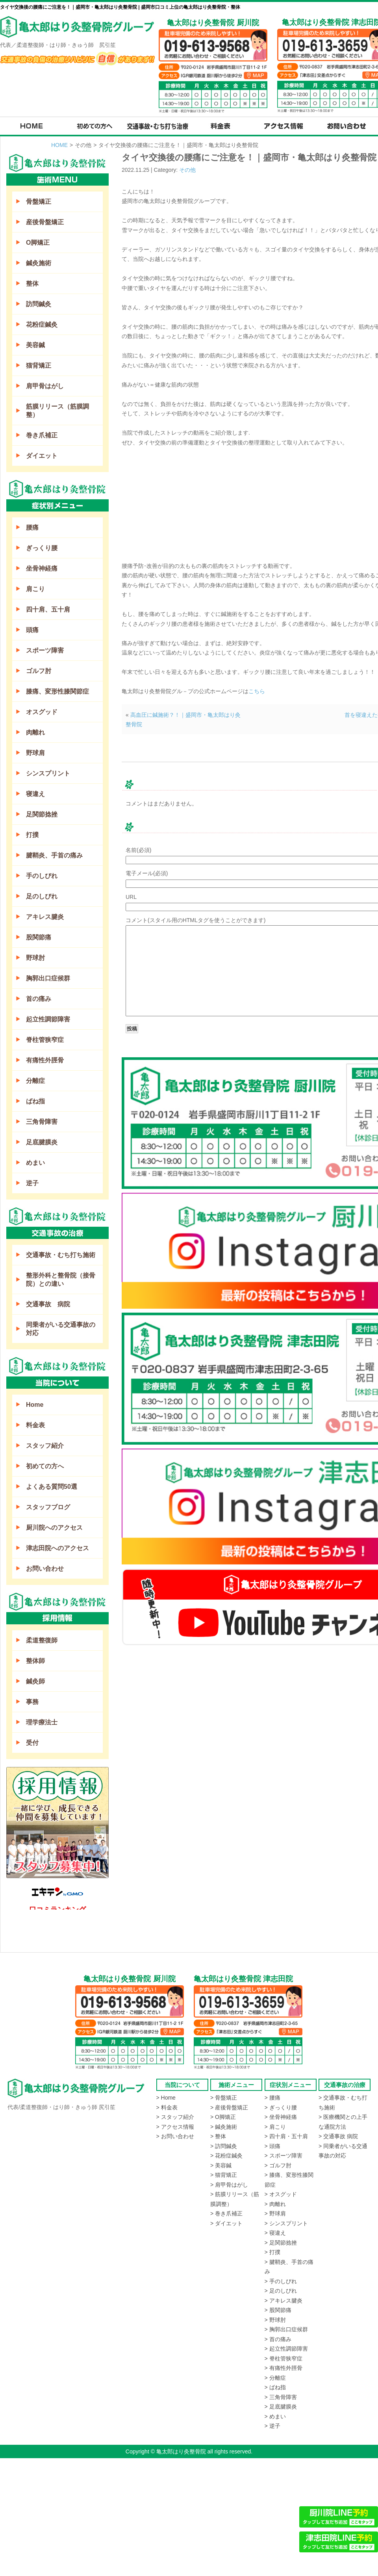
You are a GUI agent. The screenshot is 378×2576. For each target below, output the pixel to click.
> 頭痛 (272, 2146)
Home (34, 1404)
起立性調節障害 (48, 1019)
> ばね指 (275, 2387)
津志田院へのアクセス (57, 1548)
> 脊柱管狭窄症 (283, 2358)
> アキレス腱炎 (283, 2300)
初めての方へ (45, 1466)
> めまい (275, 2416)
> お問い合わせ (175, 2136)
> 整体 (218, 2136)
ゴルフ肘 (38, 671)
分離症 (35, 1080)
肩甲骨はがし (45, 386)
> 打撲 (272, 2252)
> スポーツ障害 (283, 2155)
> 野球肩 (275, 2213)
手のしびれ (41, 875)
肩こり (35, 589)
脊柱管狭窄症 (45, 1039)
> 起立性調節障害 (286, 2348)
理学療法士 (41, 1722)
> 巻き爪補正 (226, 2213)
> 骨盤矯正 (223, 2097)
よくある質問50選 (51, 1486)
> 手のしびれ (281, 2281)
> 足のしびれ (281, 2291)
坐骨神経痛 (41, 568)
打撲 (32, 834)
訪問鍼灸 (38, 304)
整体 (32, 283)
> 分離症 (275, 2378)
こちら (256, 691)
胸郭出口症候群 (48, 978)
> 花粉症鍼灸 (226, 2155)
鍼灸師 (35, 1681)
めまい (35, 1162)
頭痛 (32, 630)
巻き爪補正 (41, 435)
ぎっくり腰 (41, 548)
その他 (187, 170)
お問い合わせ (45, 1568)
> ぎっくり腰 (281, 2107)
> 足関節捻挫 (281, 2242)
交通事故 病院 (48, 1304)
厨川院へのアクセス (54, 1527)
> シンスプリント (286, 2223)
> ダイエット (226, 2223)
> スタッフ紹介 (175, 2117)
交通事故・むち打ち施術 (60, 1255)
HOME (59, 145)
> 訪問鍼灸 (223, 2146)
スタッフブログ (48, 1507)
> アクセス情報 (175, 2127)
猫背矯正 (38, 365)
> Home (166, 2097)
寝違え (35, 793)
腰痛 (32, 527)
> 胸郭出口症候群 (286, 2329)
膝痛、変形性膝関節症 (57, 691)
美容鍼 (35, 345)
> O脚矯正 (223, 2117)
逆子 (32, 1183)
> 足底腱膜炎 (281, 2406)
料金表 (35, 1425)
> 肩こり (275, 2127)
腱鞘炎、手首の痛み (54, 855)
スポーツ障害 (45, 650)
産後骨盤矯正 (45, 222)
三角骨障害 (41, 1121)
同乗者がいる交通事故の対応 (60, 1328)
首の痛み (38, 998)
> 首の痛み (278, 2339)
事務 (32, 1701)
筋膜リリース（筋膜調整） (57, 410)
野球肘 (35, 957)
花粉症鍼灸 (41, 324)
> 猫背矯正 (223, 2175)
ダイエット (41, 455)
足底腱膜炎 (41, 1142)
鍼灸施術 (38, 263)
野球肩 (35, 753)
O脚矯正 (38, 242)
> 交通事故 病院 (338, 2136)
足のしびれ (41, 896)
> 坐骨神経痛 (281, 2117)
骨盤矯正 (38, 201)
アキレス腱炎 (45, 916)
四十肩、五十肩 (48, 609)
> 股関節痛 (278, 2310)
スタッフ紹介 (45, 1445)
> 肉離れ (275, 2204)
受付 (32, 1742)
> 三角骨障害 (281, 2397)
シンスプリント (48, 773)
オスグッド (41, 712)
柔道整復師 (41, 1640)
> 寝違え (275, 2233)
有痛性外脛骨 (45, 1060)
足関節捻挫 (41, 814)
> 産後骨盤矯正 (229, 2107)
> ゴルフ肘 (278, 2165)
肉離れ (35, 732)
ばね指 (35, 1101)
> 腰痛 (272, 2097)
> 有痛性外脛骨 (283, 2368)
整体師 (35, 1660)
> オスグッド (281, 2194)
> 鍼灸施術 (223, 2127)
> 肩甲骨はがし (229, 2185)
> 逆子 (272, 2426)
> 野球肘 (275, 2320)
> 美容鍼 (221, 2165)
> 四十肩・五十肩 (286, 2136)
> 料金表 (167, 2107)
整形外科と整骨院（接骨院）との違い (60, 1279)
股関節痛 (38, 937)
